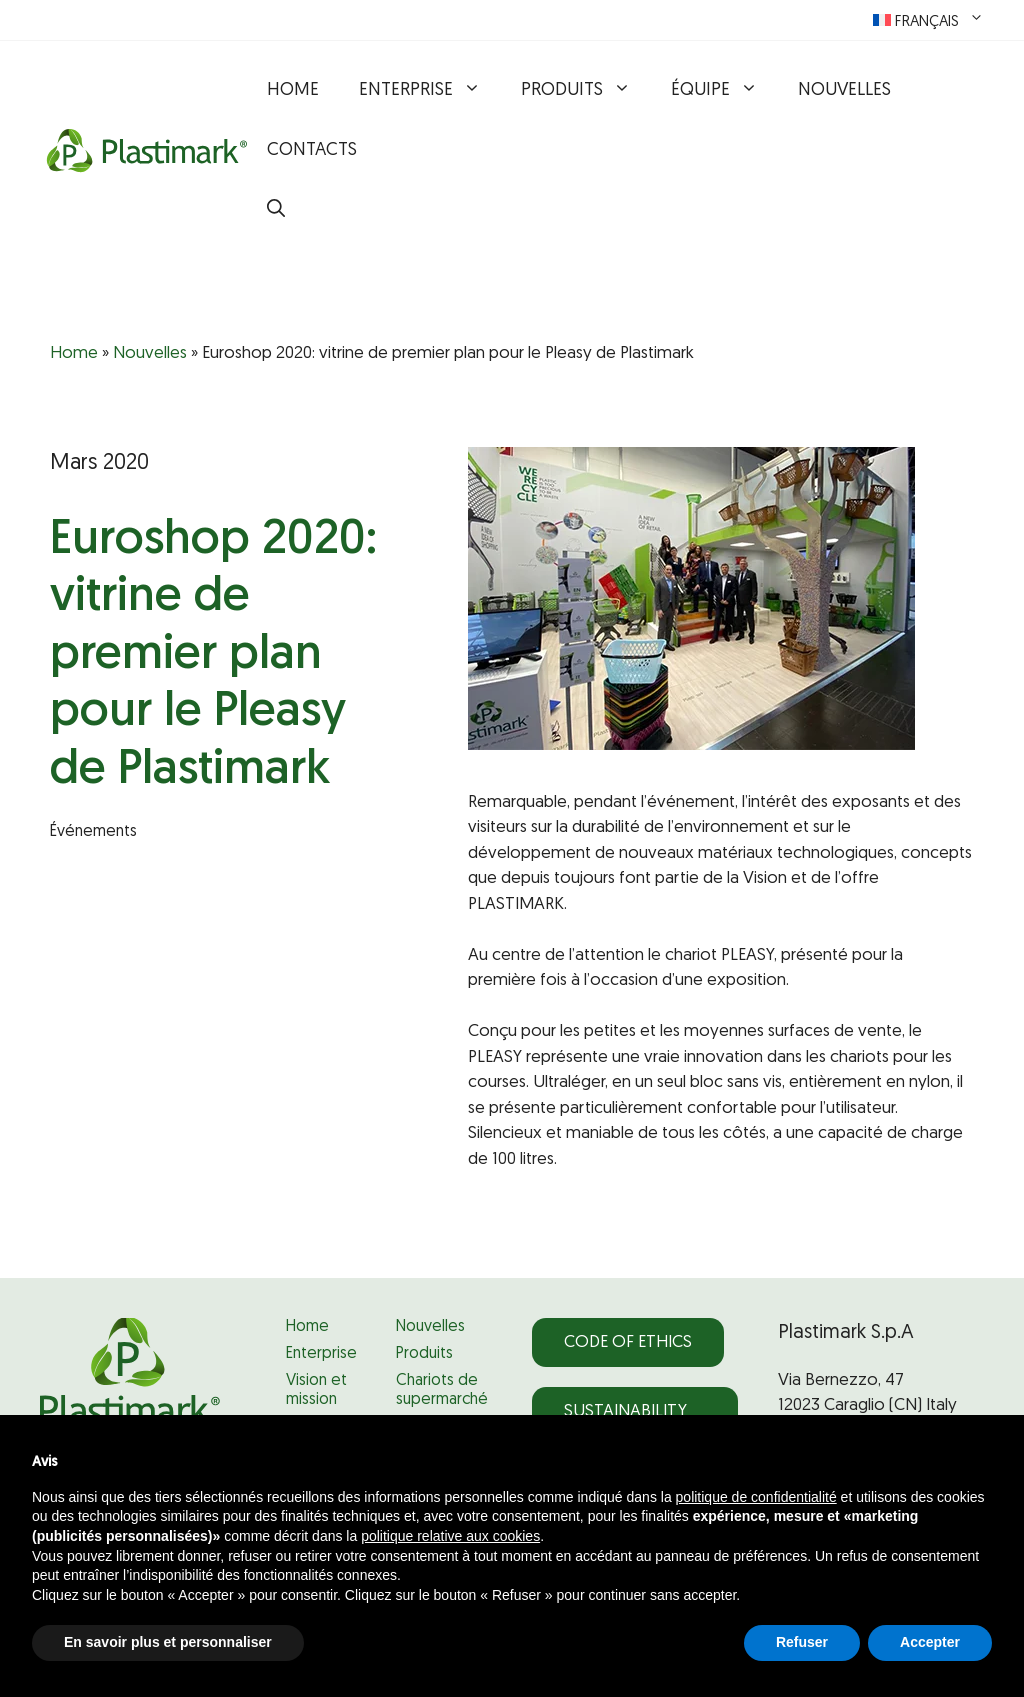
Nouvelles (844, 90)
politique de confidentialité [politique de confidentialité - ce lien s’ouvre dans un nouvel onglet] (756, 1497)
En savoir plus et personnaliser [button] (168, 1642)
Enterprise (430, 91)
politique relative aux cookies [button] (450, 1536)
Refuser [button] (802, 1642)
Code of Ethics (628, 1342)
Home (293, 90)
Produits (586, 91)
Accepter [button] (930, 1642)
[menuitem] (929, 20)
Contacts (312, 150)
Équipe (724, 91)
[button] (276, 211)
